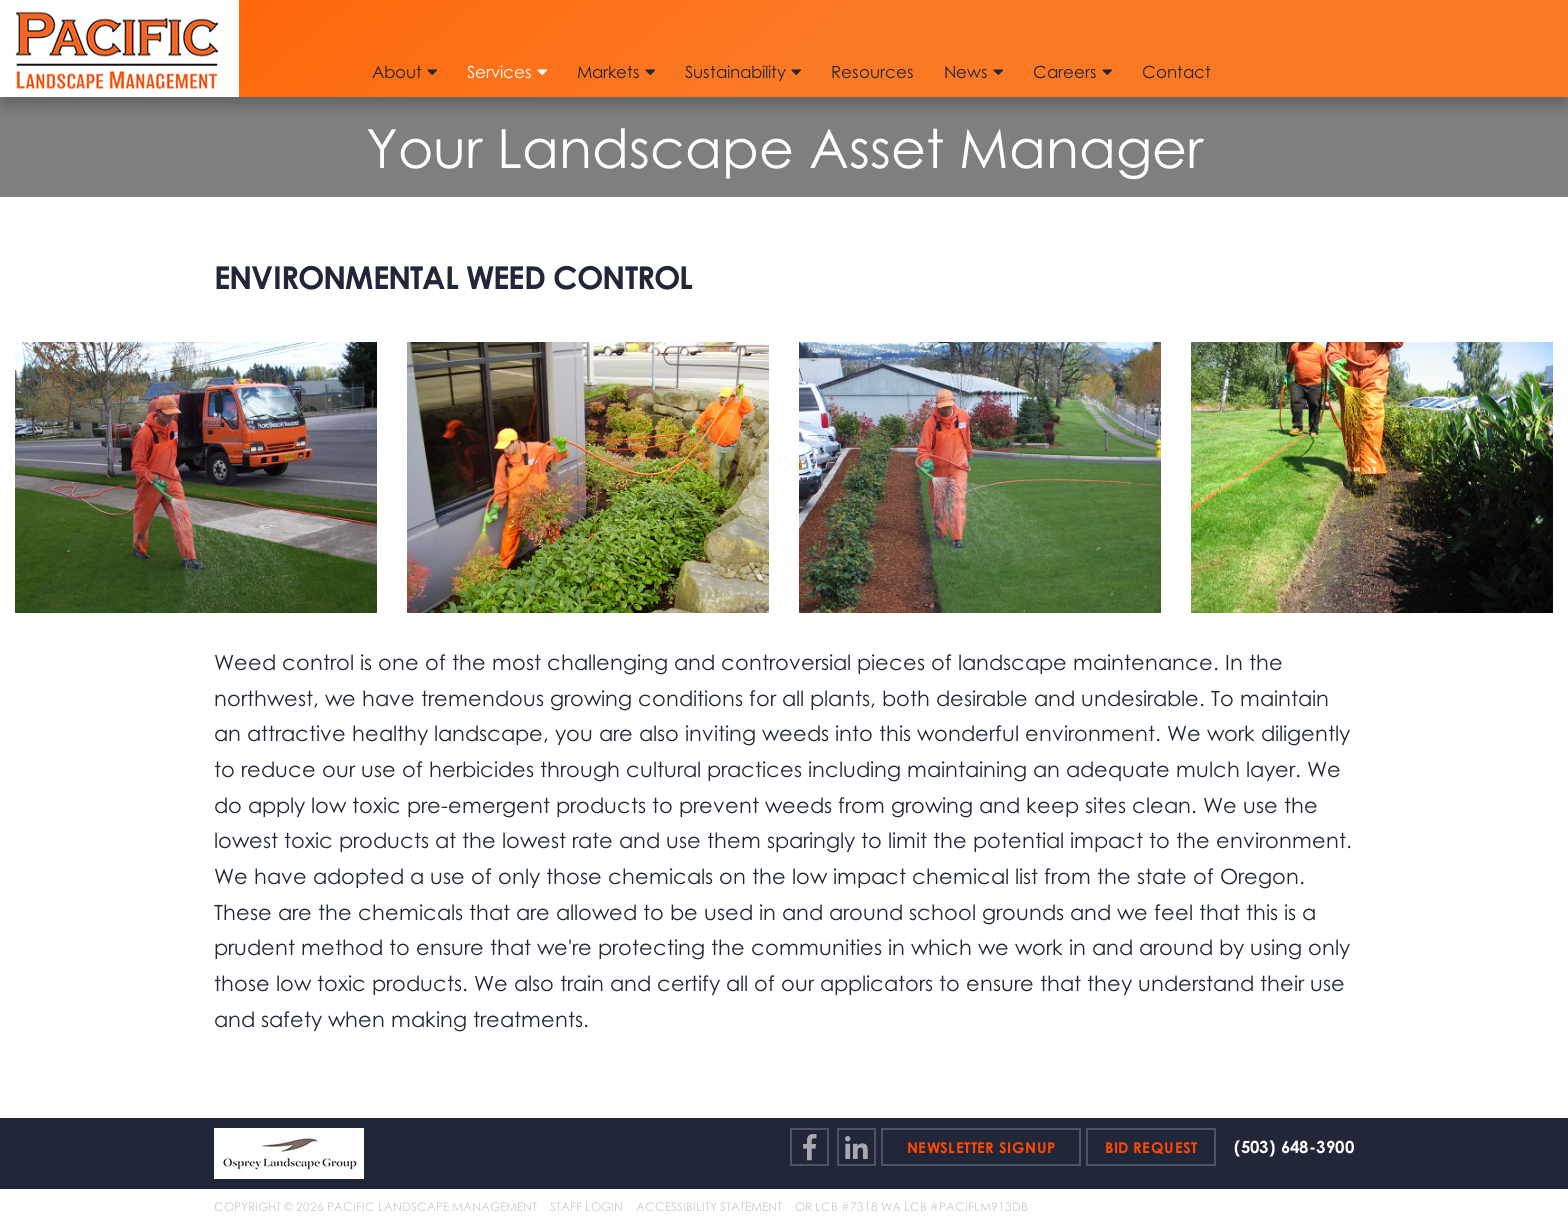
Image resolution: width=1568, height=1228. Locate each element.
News (973, 71)
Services (507, 71)
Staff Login (586, 1206)
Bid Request (1151, 1147)
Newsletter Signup (981, 1147)
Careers (1072, 71)
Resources (872, 71)
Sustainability (743, 71)
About (404, 71)
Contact (1176, 71)
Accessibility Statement (709, 1206)
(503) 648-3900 (1294, 1147)
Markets (616, 71)
